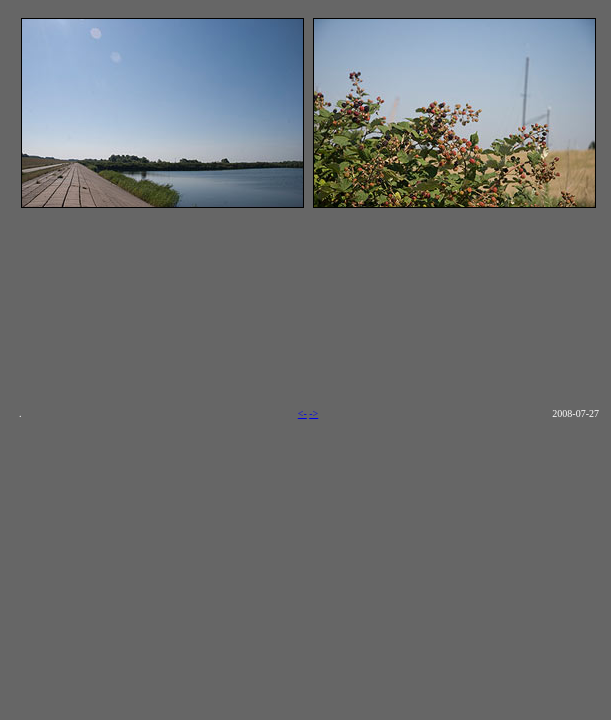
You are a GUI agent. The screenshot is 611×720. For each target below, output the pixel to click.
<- (302, 413)
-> (313, 413)
